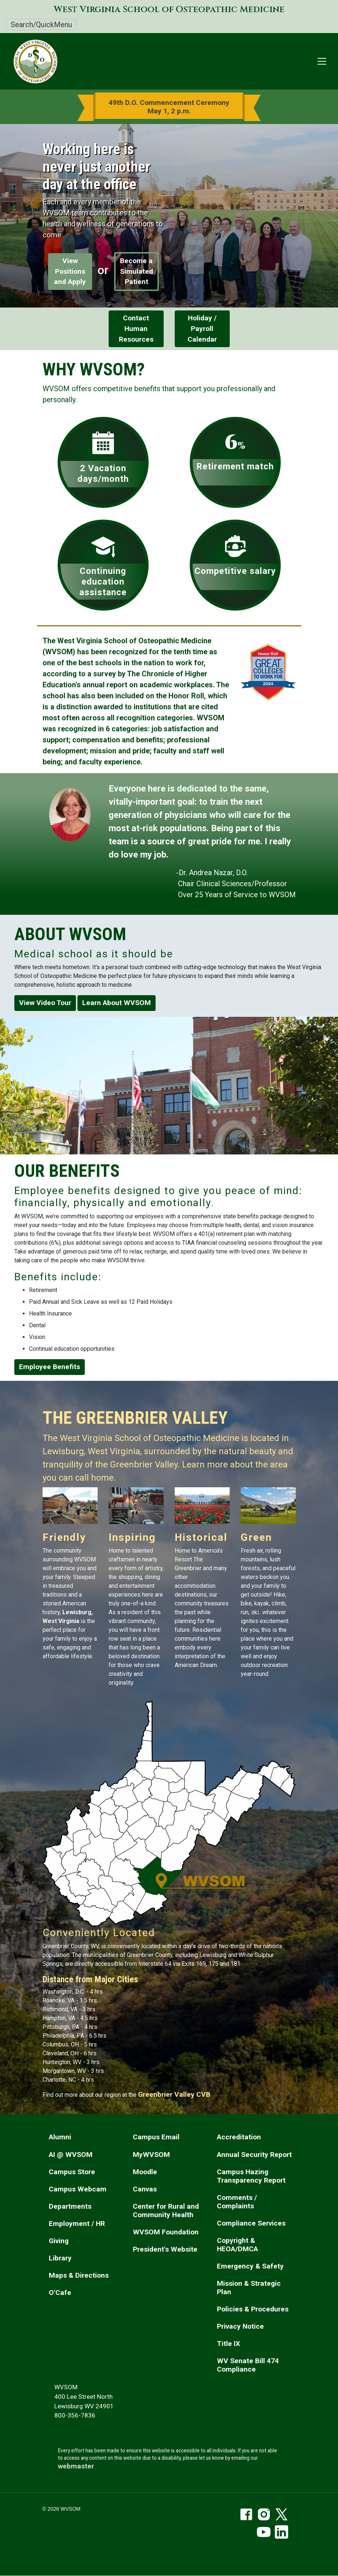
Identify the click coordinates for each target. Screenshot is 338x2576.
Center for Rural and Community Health (166, 2210)
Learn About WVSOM (116, 1002)
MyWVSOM (151, 2154)
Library (60, 2258)
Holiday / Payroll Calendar (202, 328)
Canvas (145, 2189)
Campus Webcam (77, 2189)
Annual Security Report (254, 2154)
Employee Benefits (49, 1366)
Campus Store (72, 2172)
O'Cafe (60, 2292)
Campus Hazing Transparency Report (251, 2176)
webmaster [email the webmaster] (76, 2466)
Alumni (60, 2137)
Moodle (145, 2172)
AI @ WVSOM (70, 2154)
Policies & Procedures (252, 2309)
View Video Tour (45, 1002)
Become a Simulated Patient (136, 271)
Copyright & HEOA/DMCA (237, 2244)
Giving (59, 2241)
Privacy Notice (240, 2326)
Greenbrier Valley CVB (174, 2094)
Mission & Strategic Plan (249, 2287)
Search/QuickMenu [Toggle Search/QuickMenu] (41, 24)
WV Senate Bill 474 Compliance (248, 2365)
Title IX (228, 2343)
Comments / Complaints (237, 2201)
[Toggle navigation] (322, 61)
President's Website (165, 2249)
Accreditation (239, 2137)
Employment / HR (77, 2223)
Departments (70, 2206)
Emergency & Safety (250, 2266)
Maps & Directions (79, 2275)
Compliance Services (251, 2223)
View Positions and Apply (70, 271)
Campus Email (156, 2137)
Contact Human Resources (136, 328)
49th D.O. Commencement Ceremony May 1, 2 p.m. (169, 106)
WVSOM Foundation (166, 2232)
